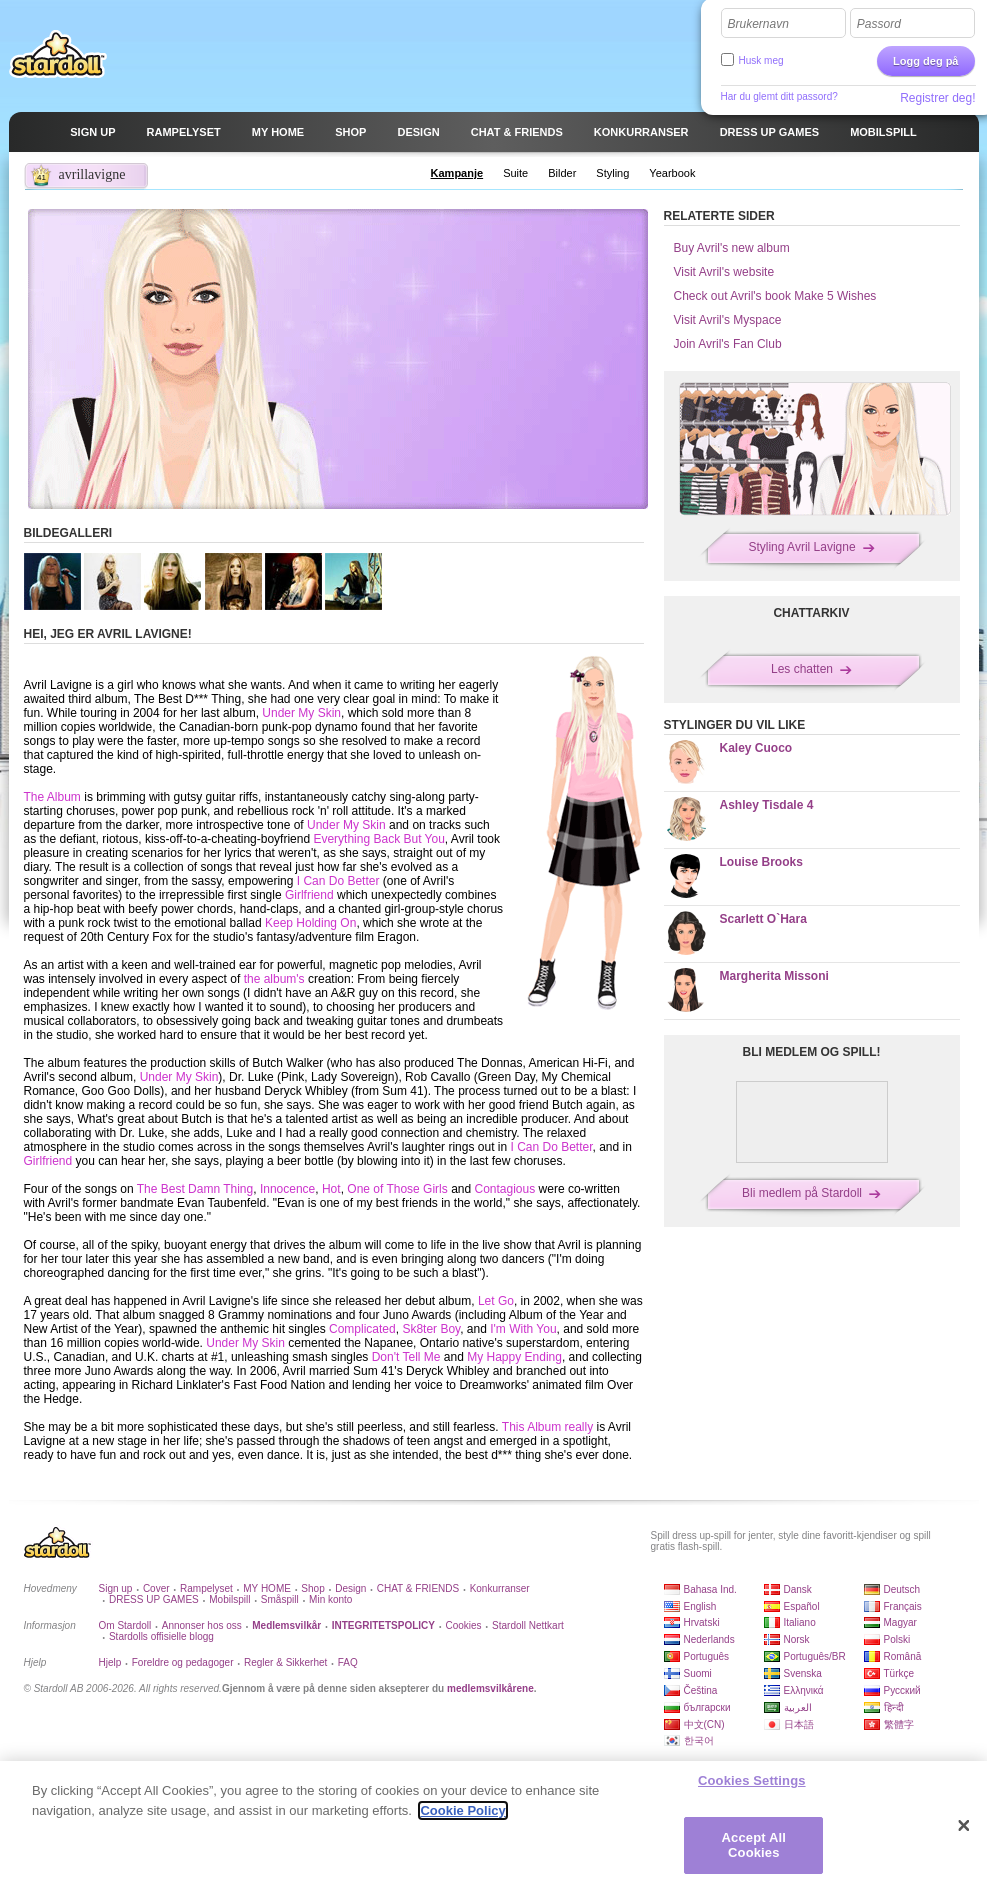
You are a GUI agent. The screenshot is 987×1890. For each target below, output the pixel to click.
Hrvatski (702, 1622)
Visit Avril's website (724, 272)
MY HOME (267, 1588)
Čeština (701, 1690)
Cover (156, 1588)
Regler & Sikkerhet (285, 1662)
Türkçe (899, 1673)
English (700, 1606)
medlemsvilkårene (490, 1688)
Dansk (798, 1589)
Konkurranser (500, 1588)
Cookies (463, 1625)
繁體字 (899, 1724)
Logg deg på (925, 61)
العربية (798, 1707)
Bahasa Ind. (710, 1589)
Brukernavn (758, 24)
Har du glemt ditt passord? (779, 96)
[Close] (964, 1828)
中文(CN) (704, 1724)
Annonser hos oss (202, 1625)
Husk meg (761, 60)
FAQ (348, 1662)
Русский (902, 1690)
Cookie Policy (462, 1812)
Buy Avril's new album (732, 248)
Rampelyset (206, 1588)
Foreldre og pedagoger (183, 1662)
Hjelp (110, 1662)
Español (802, 1606)
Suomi (698, 1673)
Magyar (900, 1622)
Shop (312, 1588)
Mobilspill (229, 1599)
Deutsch (902, 1589)
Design (350, 1588)
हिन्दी (894, 1707)
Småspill (280, 1599)
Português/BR (815, 1656)
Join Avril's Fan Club (728, 344)
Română (903, 1656)
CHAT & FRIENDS (418, 1588)
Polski (897, 1639)
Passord (879, 24)
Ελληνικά (804, 1690)
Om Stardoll (125, 1625)
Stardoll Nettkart (528, 1625)
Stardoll (58, 54)
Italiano (800, 1622)
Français (903, 1606)
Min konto (330, 1599)
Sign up (116, 1588)
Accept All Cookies (754, 1847)
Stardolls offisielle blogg (161, 1636)
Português (707, 1656)
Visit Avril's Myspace (728, 320)
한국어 (699, 1740)
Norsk (797, 1639)
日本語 (799, 1724)
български (707, 1707)
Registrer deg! (937, 98)
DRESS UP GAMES (154, 1599)
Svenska (803, 1673)
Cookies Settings (752, 1782)
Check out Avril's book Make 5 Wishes (775, 296)
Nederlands (709, 1639)
